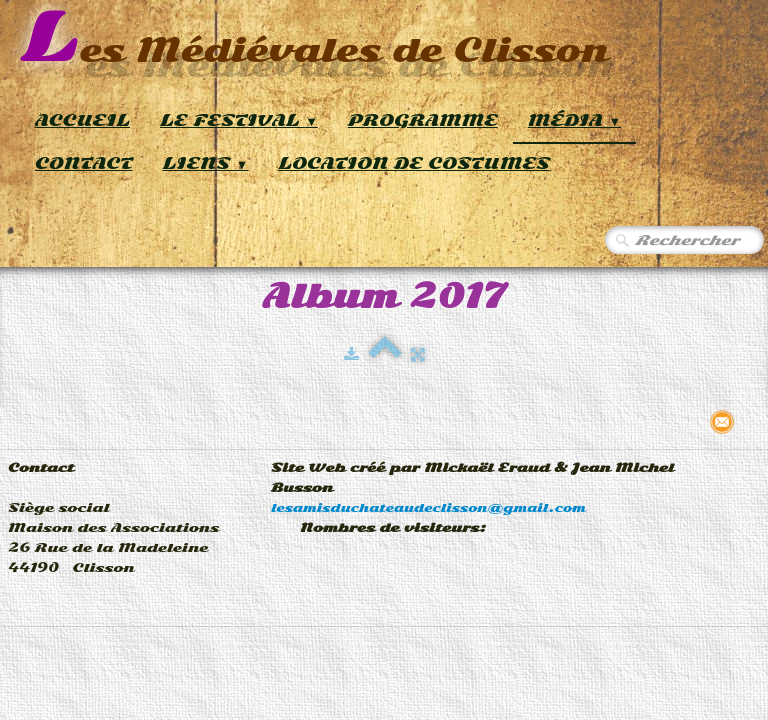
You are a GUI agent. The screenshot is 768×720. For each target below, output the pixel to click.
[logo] (314, 39)
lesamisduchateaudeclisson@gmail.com (428, 508)
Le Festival (239, 120)
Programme (423, 120)
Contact (84, 163)
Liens (206, 163)
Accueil (82, 120)
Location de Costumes (413, 163)
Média (574, 120)
